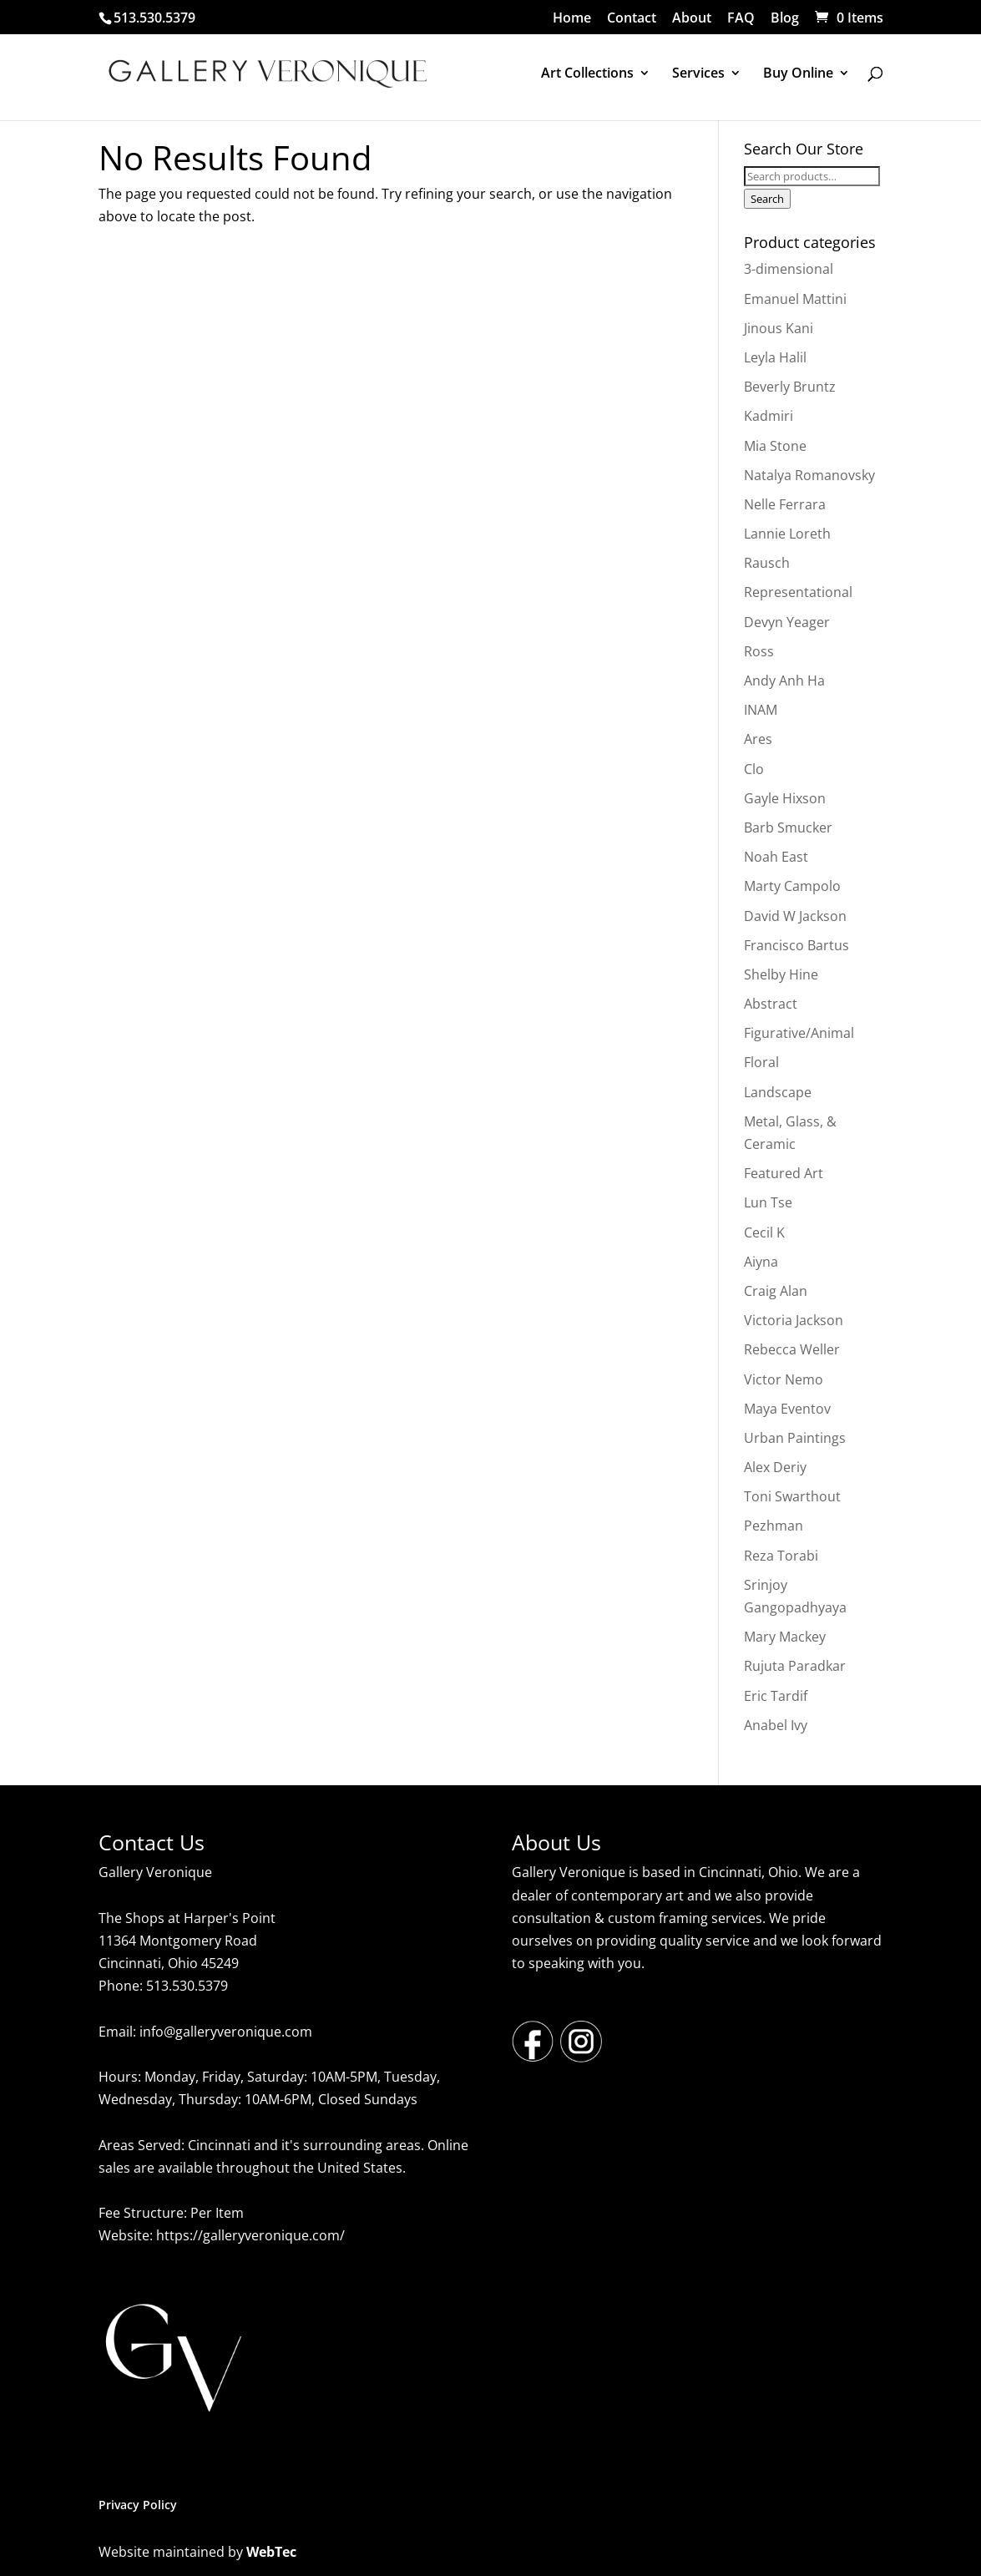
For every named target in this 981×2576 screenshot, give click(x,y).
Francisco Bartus (796, 945)
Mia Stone (775, 446)
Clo (754, 769)
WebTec (271, 2552)
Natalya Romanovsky (809, 475)
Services (698, 74)
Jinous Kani (778, 328)
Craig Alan (775, 1291)
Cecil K (764, 1232)
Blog (785, 19)
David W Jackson (795, 916)
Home (572, 19)
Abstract (770, 1003)
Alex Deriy (775, 1467)
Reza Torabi (781, 1555)
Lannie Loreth (787, 533)
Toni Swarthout (792, 1496)
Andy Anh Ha (784, 680)
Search (767, 198)
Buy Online (798, 74)
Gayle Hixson (785, 798)
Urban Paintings (795, 1438)
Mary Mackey (785, 1636)
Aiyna (761, 1262)
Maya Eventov (787, 1408)
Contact (631, 19)
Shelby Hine (781, 974)
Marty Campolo (792, 886)
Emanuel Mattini (795, 299)
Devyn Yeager (787, 622)
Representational (798, 592)
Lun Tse (768, 1202)
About (691, 19)
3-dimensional (788, 269)
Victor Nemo (783, 1379)
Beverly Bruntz (790, 386)
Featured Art (783, 1173)
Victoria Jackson (793, 1320)
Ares (758, 739)
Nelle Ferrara (785, 504)
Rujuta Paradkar (795, 1666)
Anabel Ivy (775, 1725)
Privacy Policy (138, 2505)
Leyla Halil (775, 357)
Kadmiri (768, 416)
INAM (760, 710)
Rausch (767, 563)
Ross (759, 651)
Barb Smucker (788, 827)
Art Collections (587, 74)
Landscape (778, 1092)
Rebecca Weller (792, 1349)
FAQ (741, 19)
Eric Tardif (775, 1696)
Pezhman (773, 1525)
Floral (761, 1062)
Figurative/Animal (799, 1033)
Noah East (776, 857)
